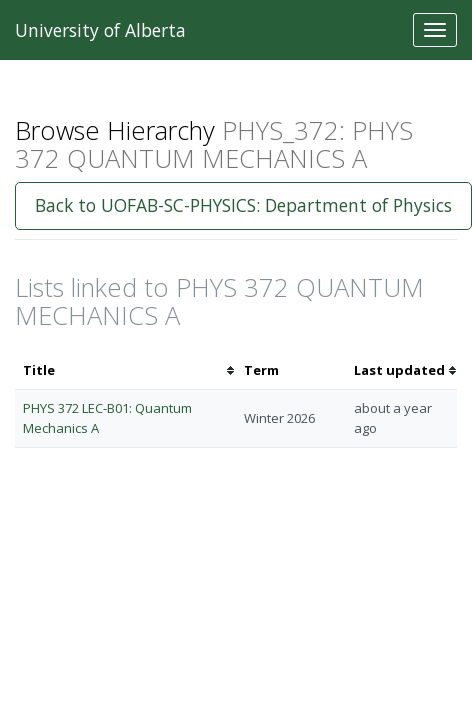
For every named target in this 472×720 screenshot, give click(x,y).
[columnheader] (125, 370)
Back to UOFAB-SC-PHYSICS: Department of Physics (243, 205)
